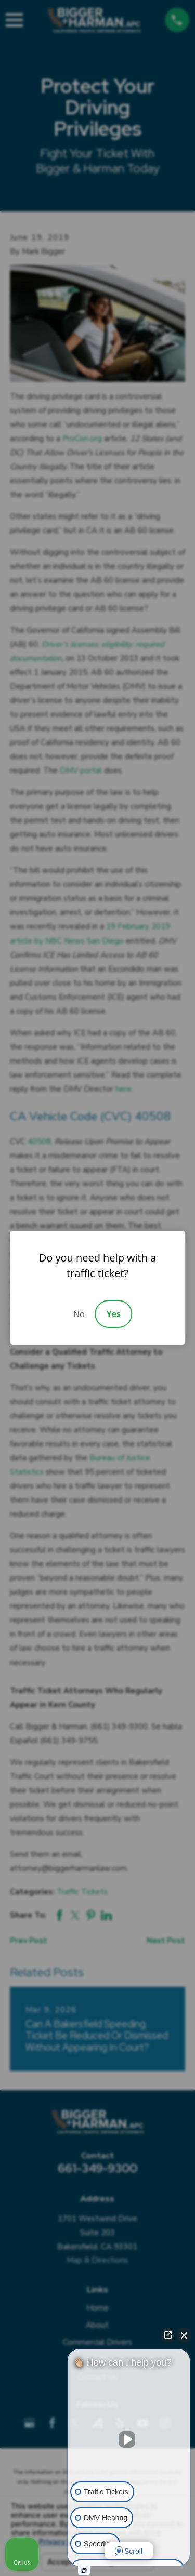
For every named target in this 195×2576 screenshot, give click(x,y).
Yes (114, 1314)
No (79, 1314)
